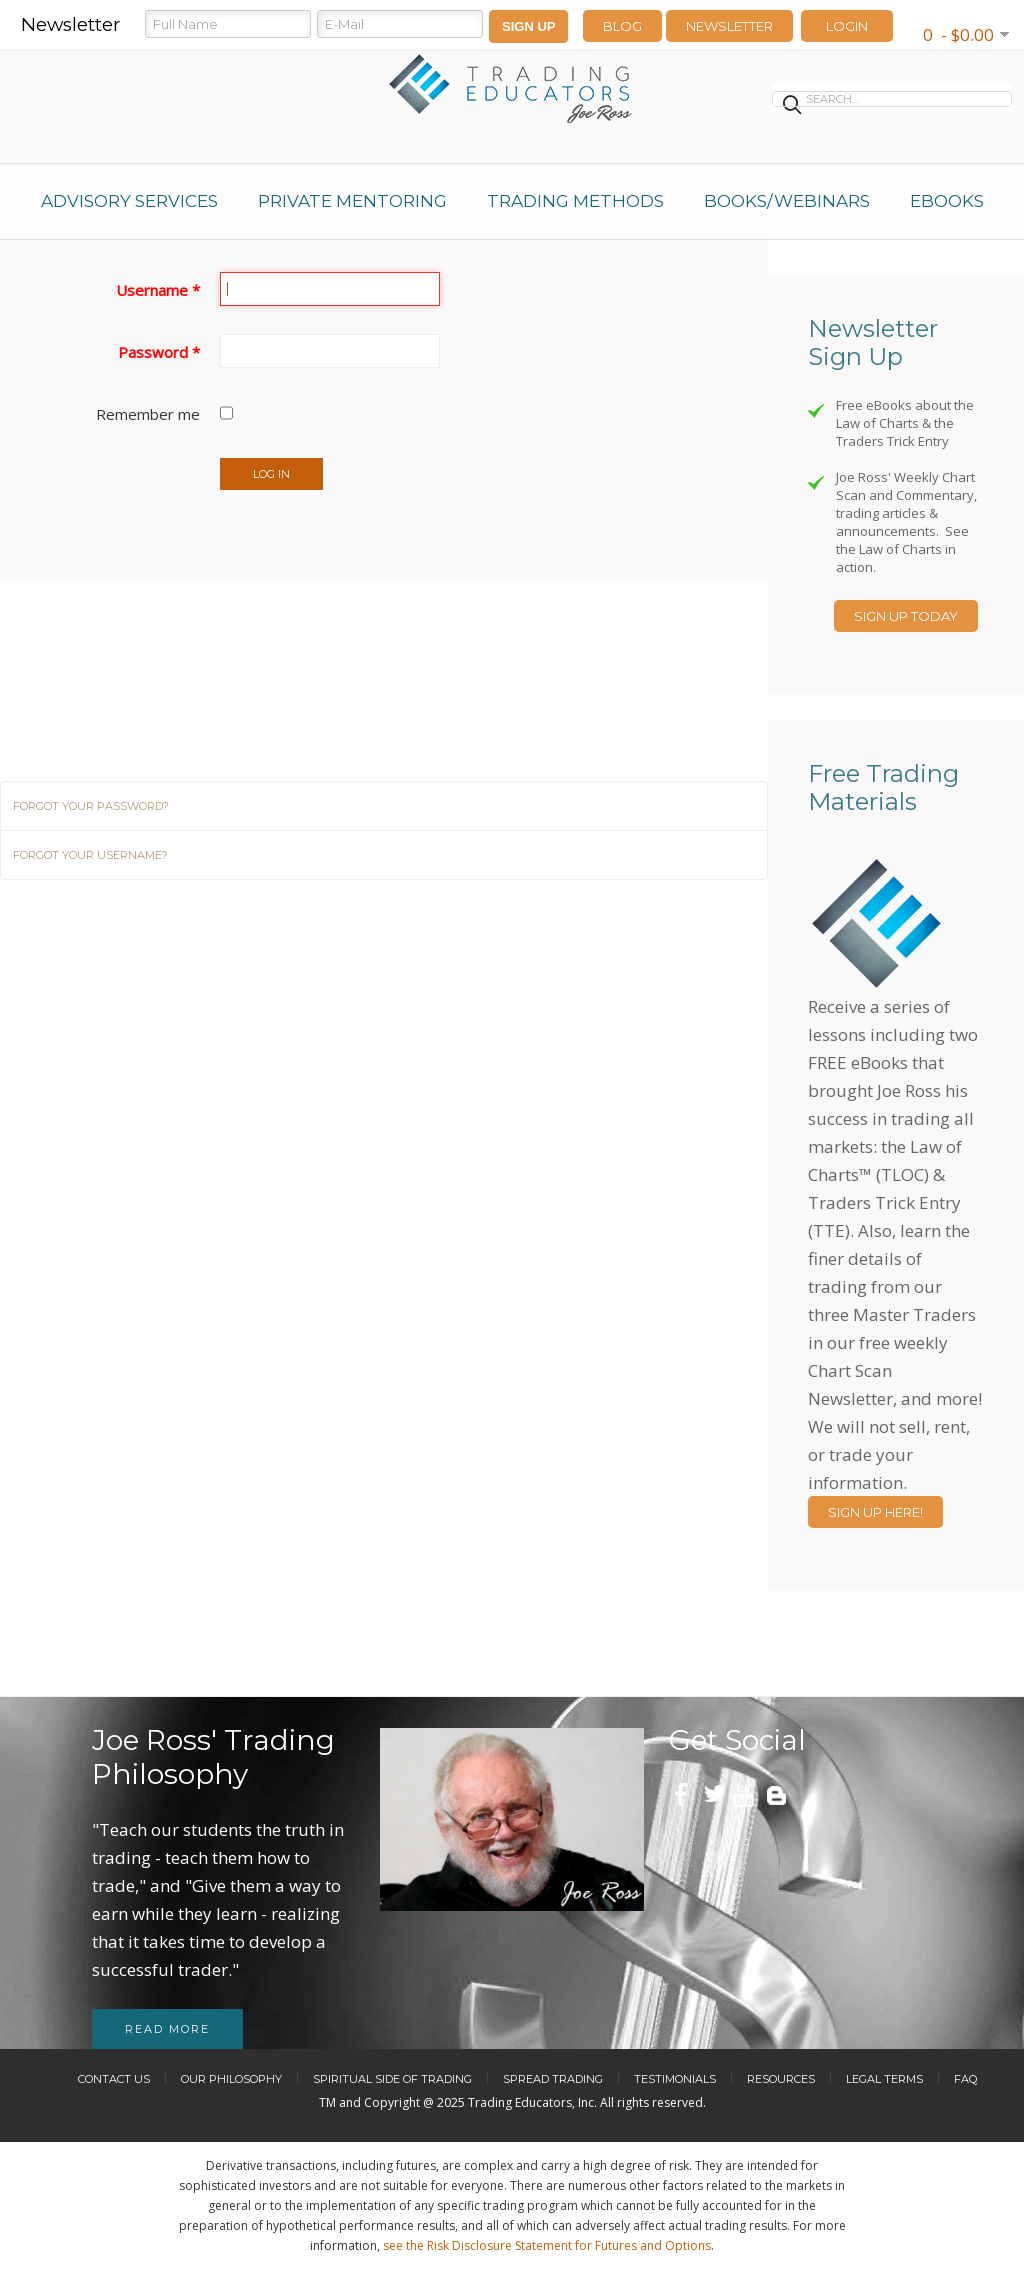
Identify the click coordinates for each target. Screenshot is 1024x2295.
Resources (781, 2079)
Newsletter (729, 26)
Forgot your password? (91, 806)
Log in (271, 474)
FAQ (965, 2079)
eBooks (947, 201)
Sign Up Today (906, 616)
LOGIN (847, 26)
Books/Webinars (787, 201)
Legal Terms (884, 2079)
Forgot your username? (90, 855)
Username (158, 290)
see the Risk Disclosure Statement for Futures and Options (547, 2245)
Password (159, 352)
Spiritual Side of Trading (392, 2079)
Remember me (148, 414)
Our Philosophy (231, 2079)
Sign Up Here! (875, 1512)
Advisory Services (129, 201)
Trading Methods (575, 201)
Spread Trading (553, 2079)
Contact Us (114, 2079)
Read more (167, 2029)
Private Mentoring (352, 201)
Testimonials (675, 2079)
